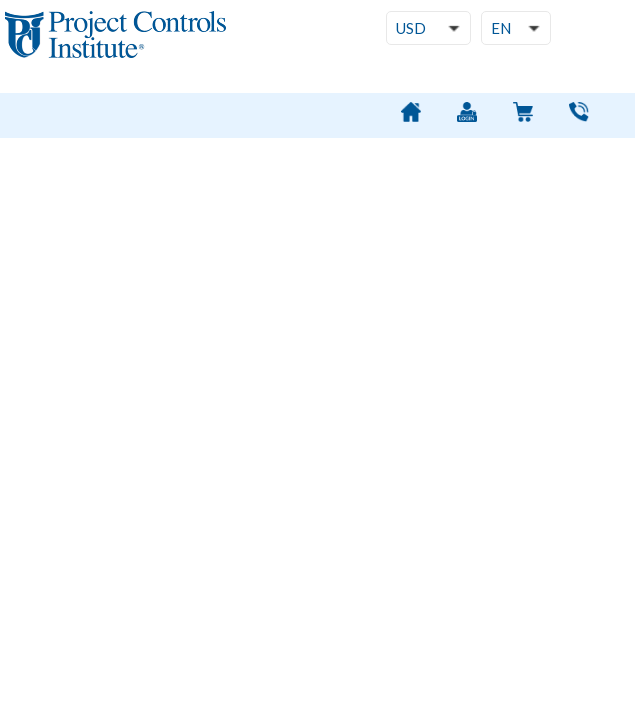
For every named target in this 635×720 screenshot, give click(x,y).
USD (411, 28)
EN (501, 28)
